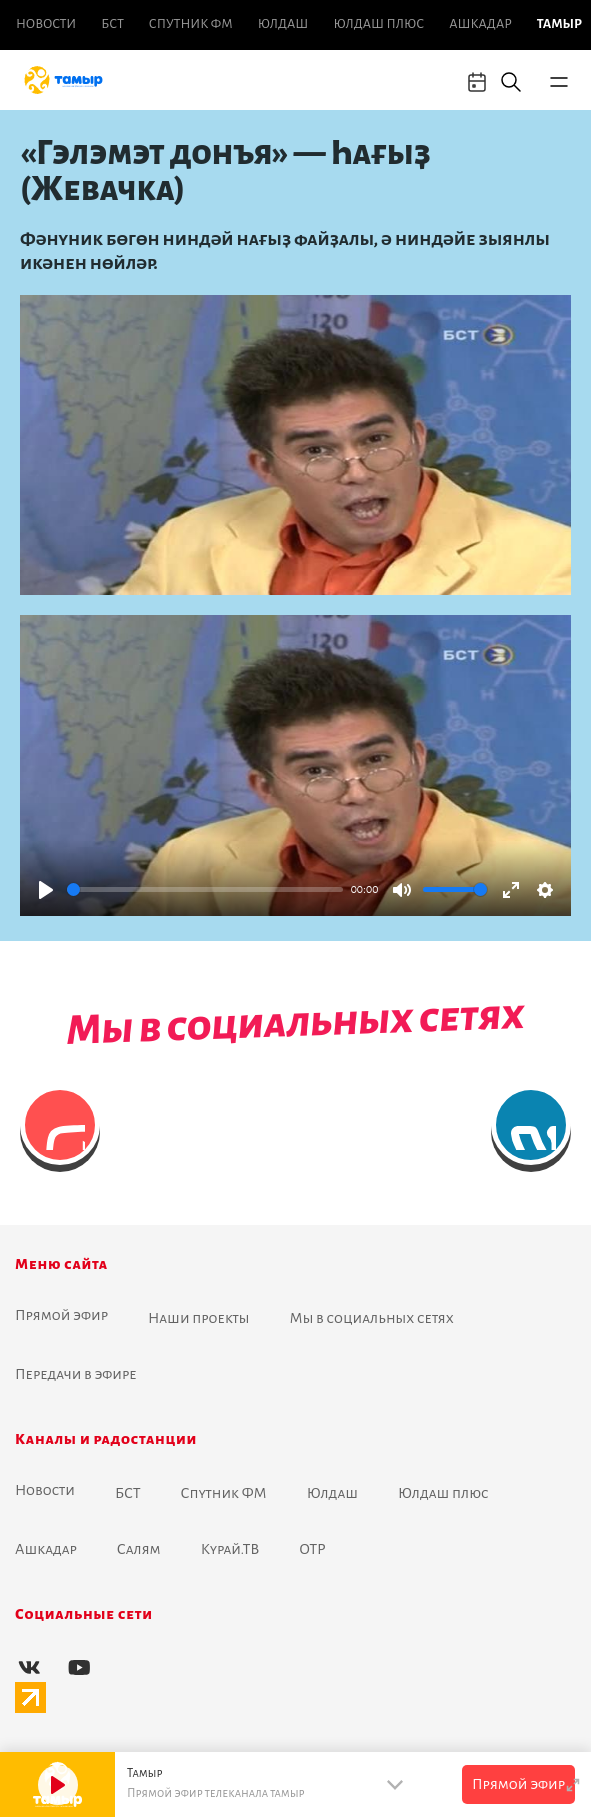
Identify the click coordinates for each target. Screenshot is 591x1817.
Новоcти (46, 24)
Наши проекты (199, 1318)
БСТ (112, 24)
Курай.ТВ (230, 1549)
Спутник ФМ (191, 24)
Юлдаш (283, 24)
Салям (139, 1549)
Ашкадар (480, 24)
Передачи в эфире (76, 1374)
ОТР (312, 1549)
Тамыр (559, 24)
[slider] (205, 889)
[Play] (46, 890)
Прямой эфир (61, 1315)
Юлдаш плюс (378, 24)
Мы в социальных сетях (372, 1318)
